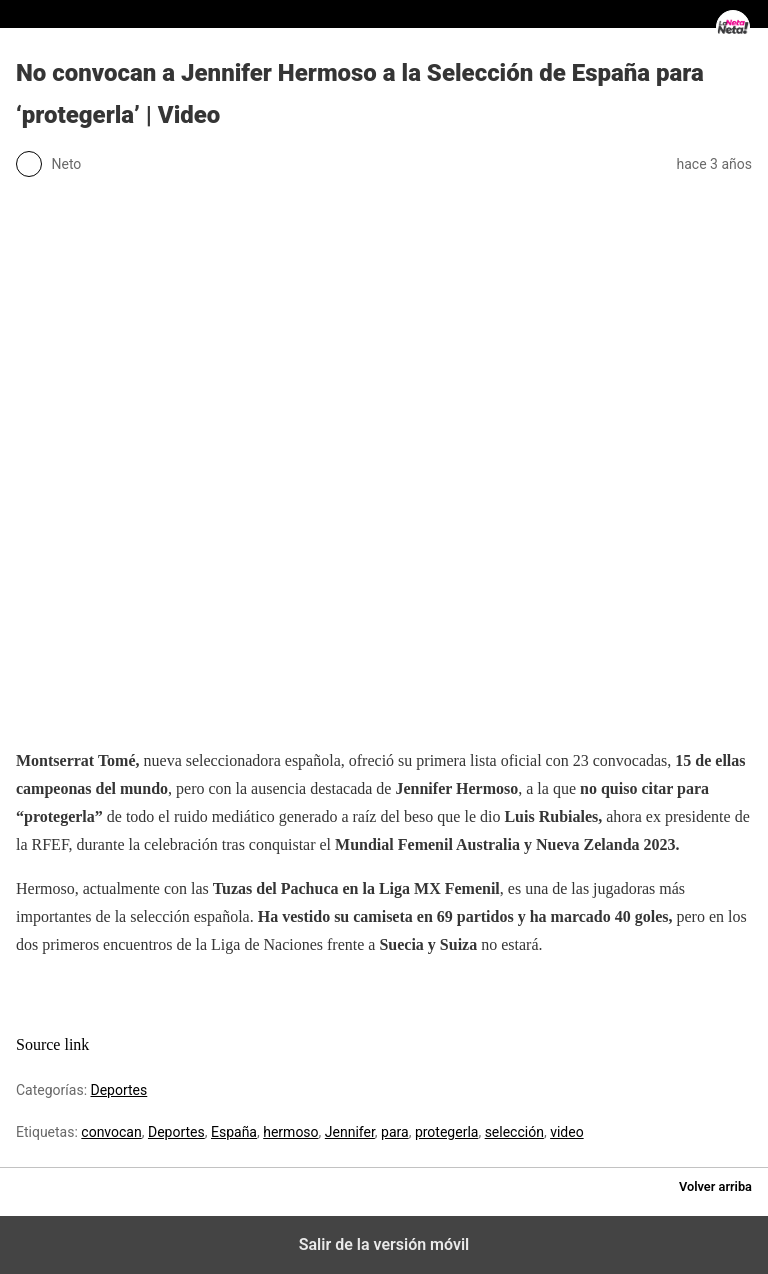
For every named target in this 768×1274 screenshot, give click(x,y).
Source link (52, 1044)
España (234, 1132)
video (567, 1132)
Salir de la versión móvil (384, 1244)
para (395, 1132)
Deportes (119, 1090)
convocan (111, 1132)
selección (514, 1132)
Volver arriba (715, 1186)
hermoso (290, 1132)
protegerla (447, 1132)
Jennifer (350, 1132)
